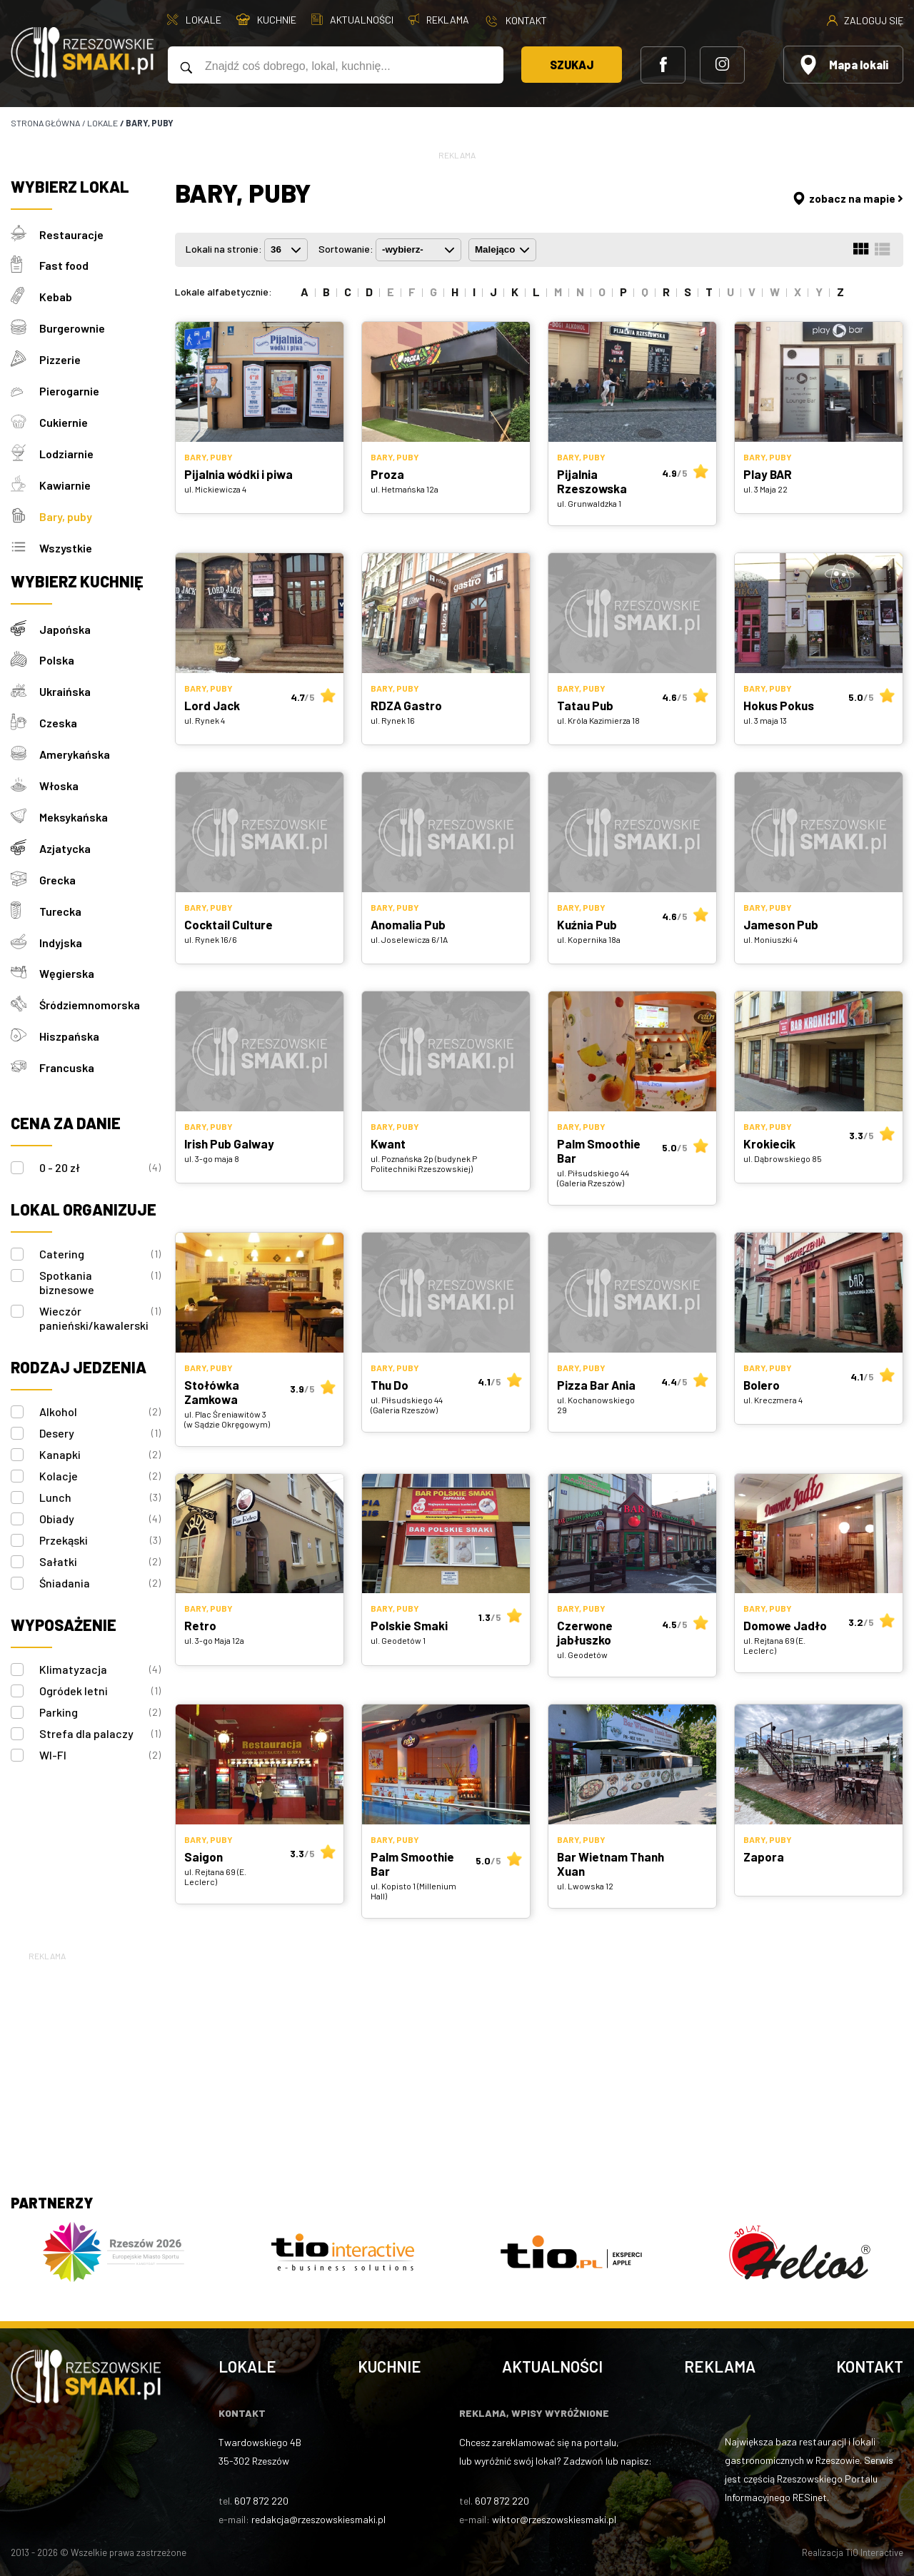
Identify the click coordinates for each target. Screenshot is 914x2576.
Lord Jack (212, 705)
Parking (100, 1695)
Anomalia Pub (408, 924)
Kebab (55, 295)
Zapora (763, 1856)
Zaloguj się (864, 20)
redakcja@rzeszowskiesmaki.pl (318, 2519)
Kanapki (100, 1437)
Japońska (65, 621)
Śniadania (100, 1566)
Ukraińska (65, 683)
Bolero (761, 1385)
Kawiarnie (65, 479)
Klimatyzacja (100, 1652)
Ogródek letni (100, 1674)
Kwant (388, 1143)
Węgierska (66, 959)
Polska (56, 652)
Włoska (59, 775)
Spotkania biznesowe (100, 1265)
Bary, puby (65, 510)
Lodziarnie (66, 448)
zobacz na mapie (846, 198)
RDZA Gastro (406, 705)
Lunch (100, 1480)
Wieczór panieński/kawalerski (100, 1301)
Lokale (247, 2366)
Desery (100, 1416)
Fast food (64, 264)
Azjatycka (65, 836)
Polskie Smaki (409, 1625)
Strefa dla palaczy (100, 1716)
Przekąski (100, 1523)
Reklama (719, 2366)
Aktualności (552, 2366)
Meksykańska (73, 805)
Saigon (203, 1856)
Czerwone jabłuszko (585, 1632)
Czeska (58, 713)
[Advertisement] (457, 2063)
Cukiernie (63, 418)
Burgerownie (72, 326)
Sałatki (100, 1544)
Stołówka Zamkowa (211, 1392)
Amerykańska (74, 744)
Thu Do (389, 1385)
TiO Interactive (874, 2552)
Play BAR (767, 474)
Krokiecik (769, 1143)
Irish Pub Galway (229, 1143)
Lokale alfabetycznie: (223, 292)
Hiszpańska (69, 1020)
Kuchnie (389, 2366)
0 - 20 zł (100, 1150)
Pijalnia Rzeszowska (592, 481)
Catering (100, 1237)
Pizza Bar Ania (596, 1385)
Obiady (100, 1502)
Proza (387, 474)
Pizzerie (60, 356)
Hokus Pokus (778, 705)
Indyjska (60, 928)
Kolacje (100, 1459)
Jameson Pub (780, 924)
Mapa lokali (843, 65)
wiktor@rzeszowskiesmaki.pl (554, 2519)
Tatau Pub (585, 705)
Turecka (60, 897)
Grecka (57, 867)
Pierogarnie (69, 387)
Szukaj (567, 64)
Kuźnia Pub (587, 924)
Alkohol (100, 1395)
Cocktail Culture (228, 924)
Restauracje (71, 234)
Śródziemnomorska (89, 989)
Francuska (66, 1051)
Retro (200, 1625)
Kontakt (869, 2366)
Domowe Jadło (785, 1625)
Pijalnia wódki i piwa (238, 474)
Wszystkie (65, 540)
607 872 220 (261, 2501)
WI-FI (100, 1738)
